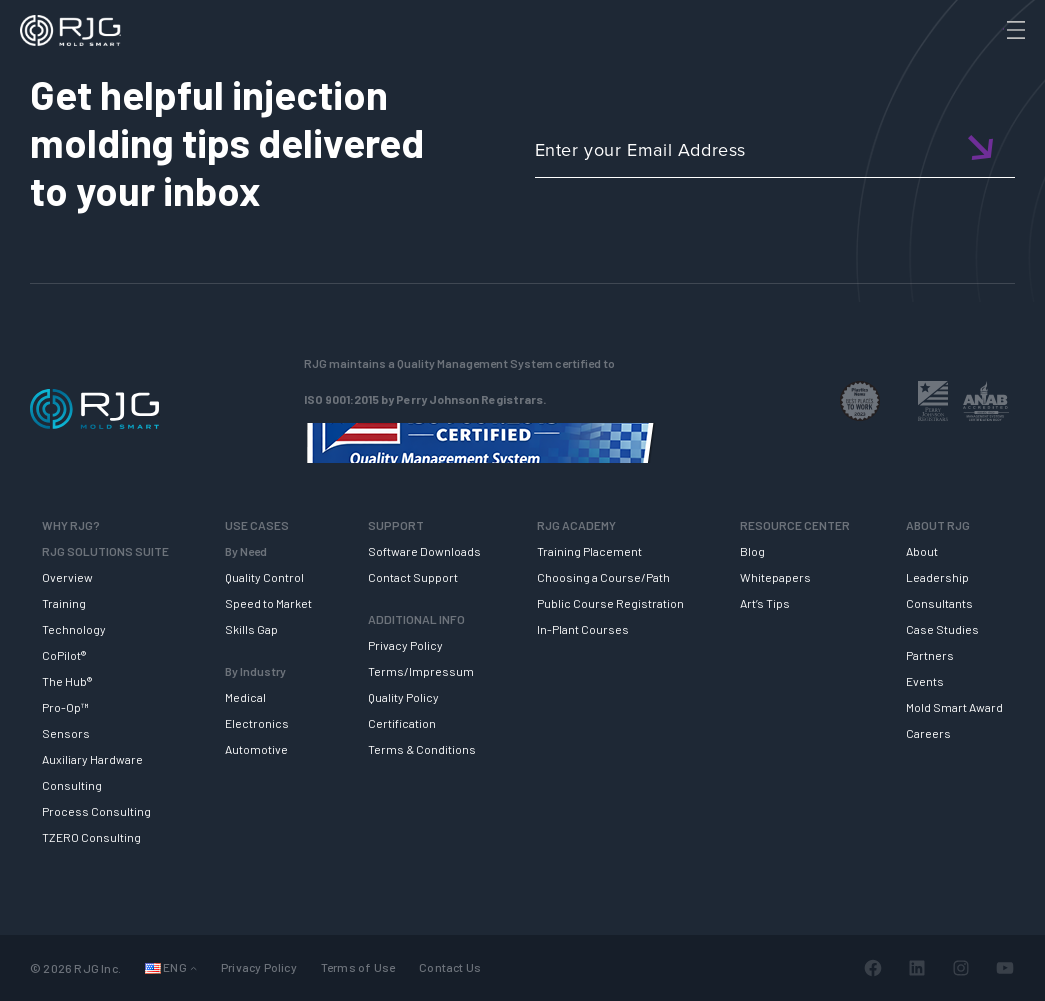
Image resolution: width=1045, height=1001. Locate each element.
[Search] (988, 63)
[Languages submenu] (193, 967)
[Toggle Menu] (1014, 30)
